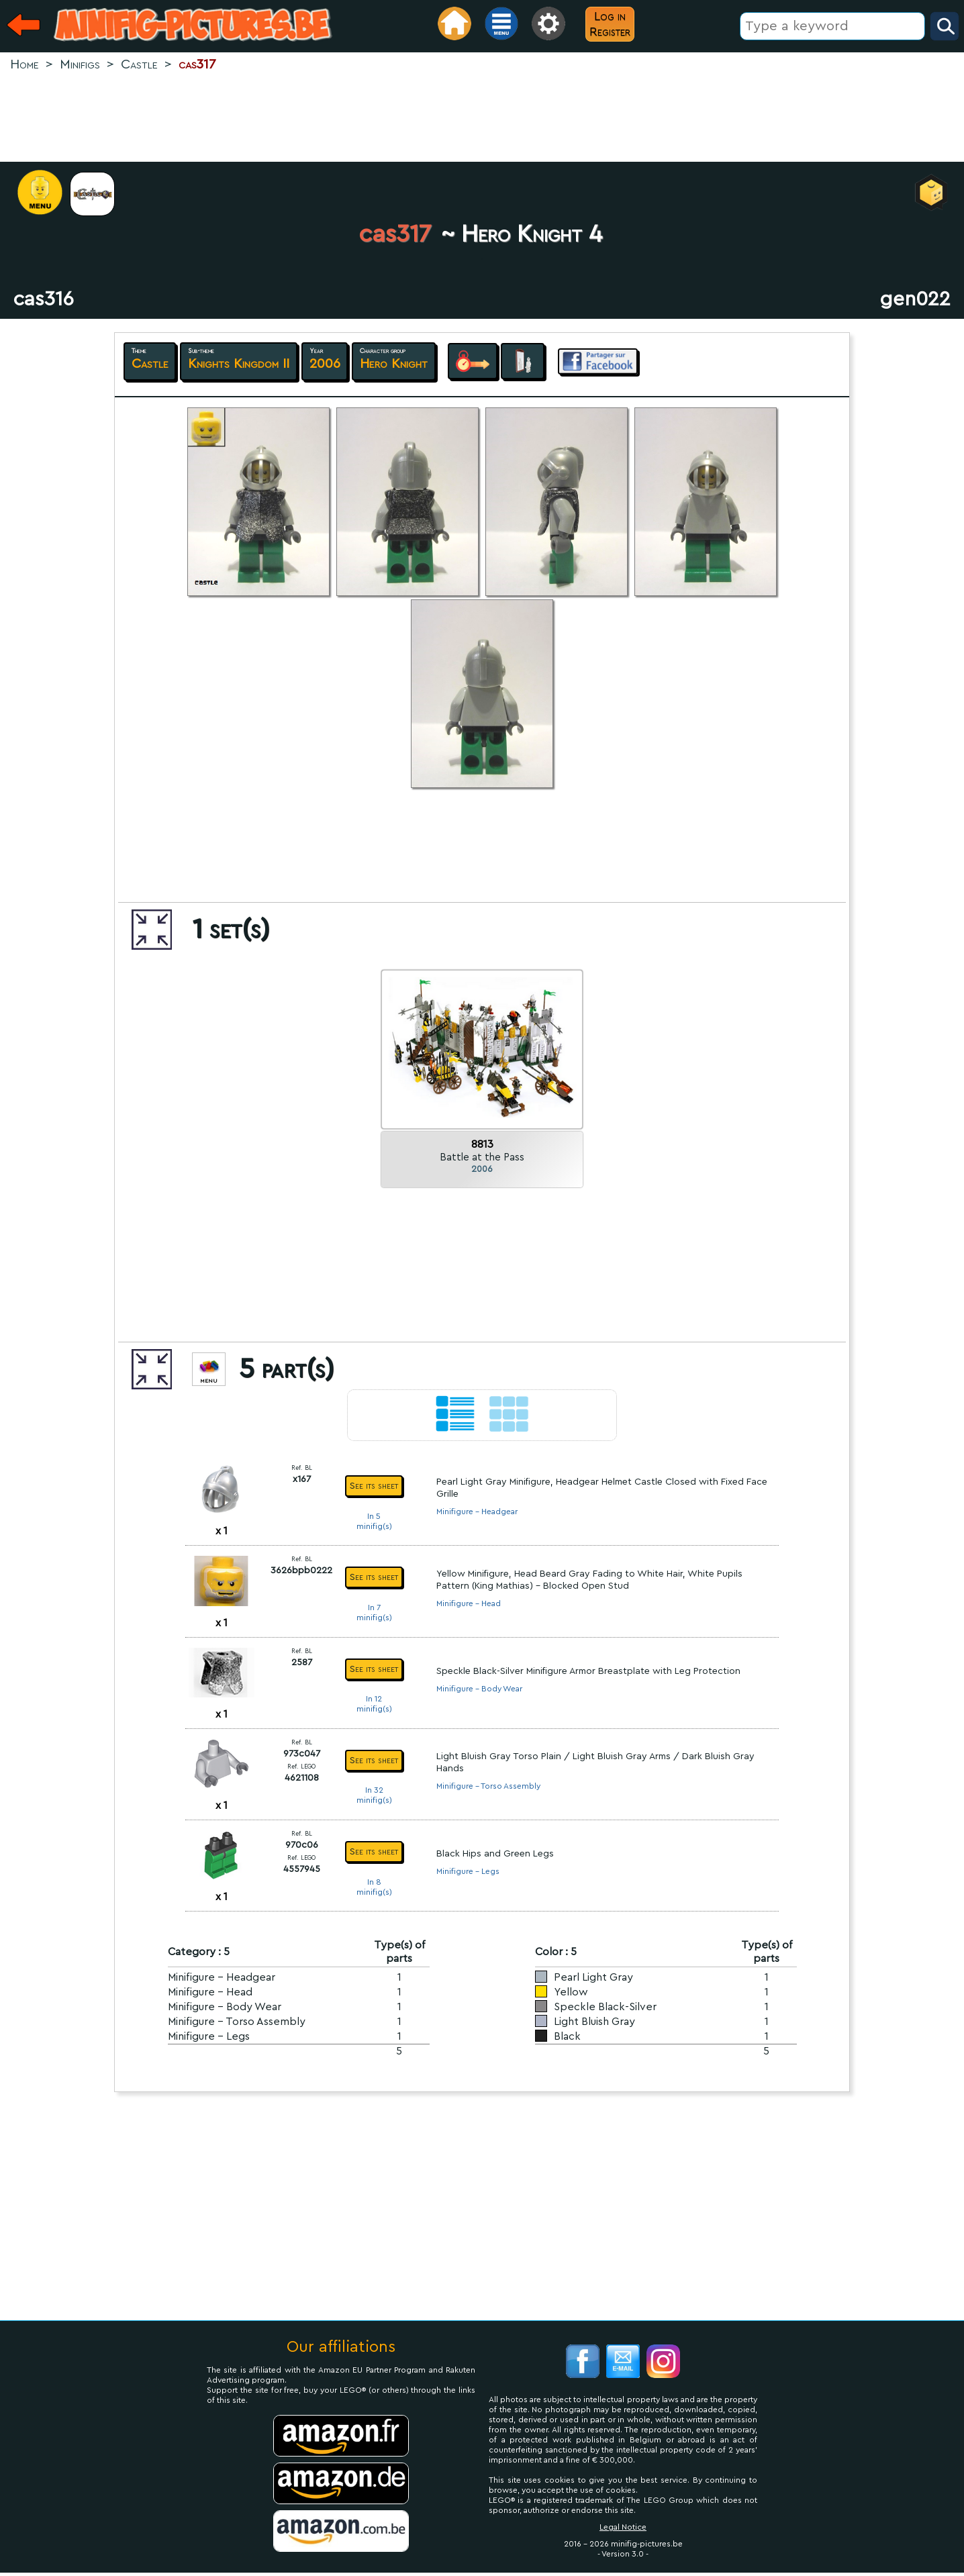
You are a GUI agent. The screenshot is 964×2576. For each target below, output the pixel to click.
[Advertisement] (482, 118)
